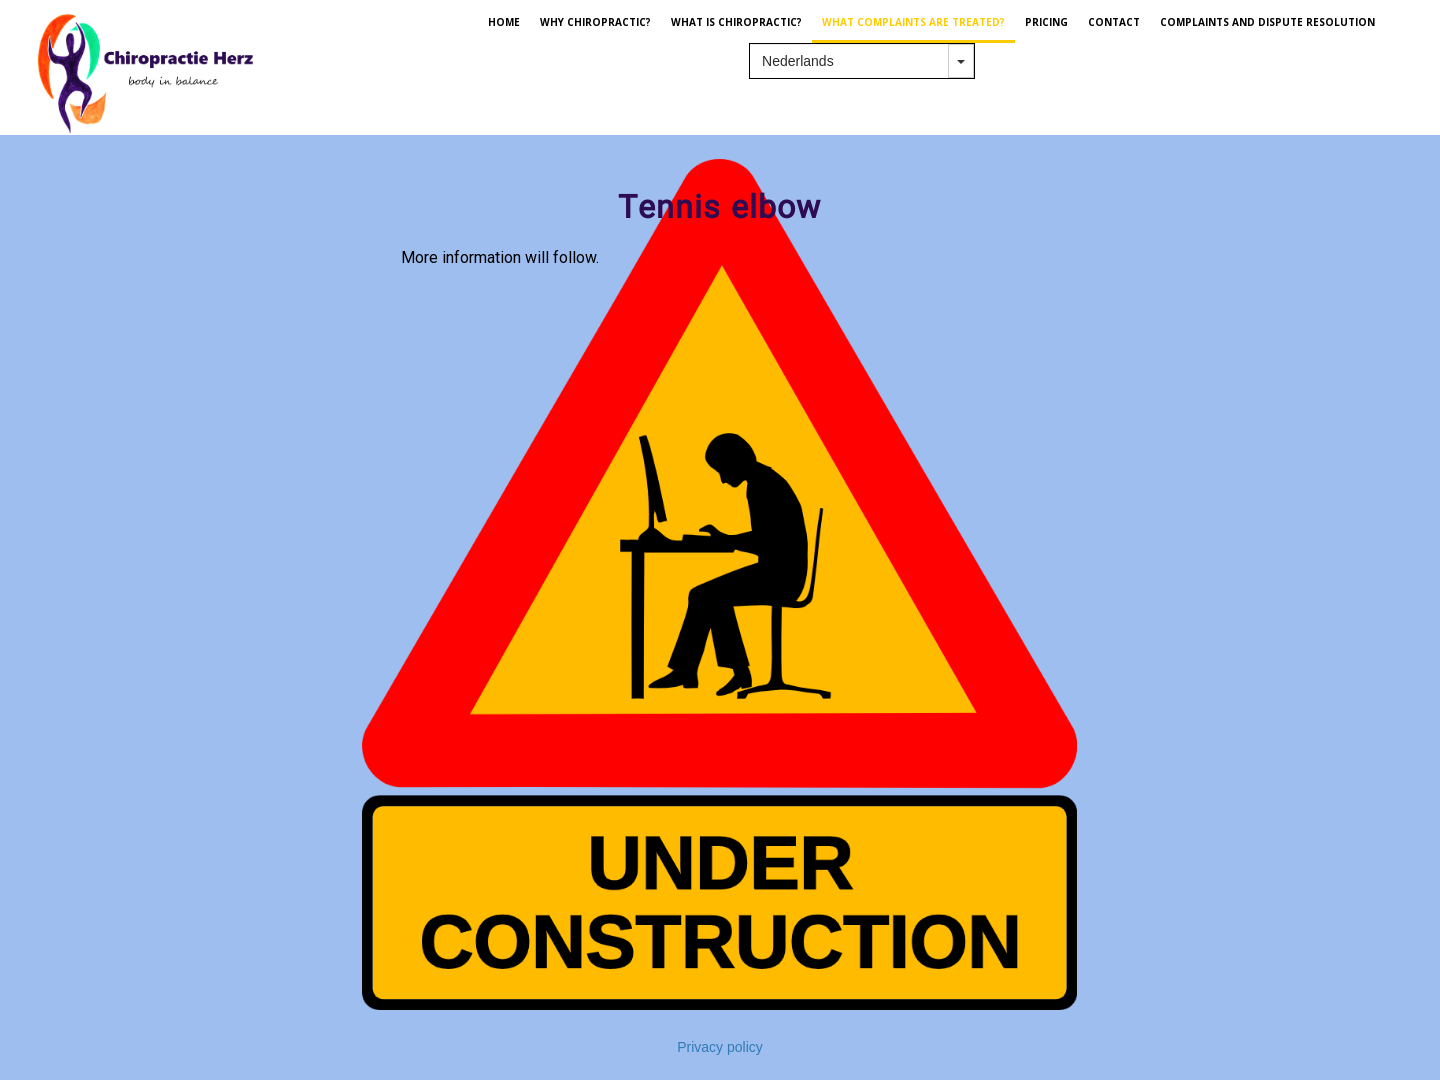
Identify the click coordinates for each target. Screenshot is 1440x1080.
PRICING (1046, 22)
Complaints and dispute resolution (1267, 22)
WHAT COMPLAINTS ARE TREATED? (913, 22)
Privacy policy (720, 1047)
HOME (504, 22)
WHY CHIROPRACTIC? (595, 22)
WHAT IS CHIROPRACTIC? (736, 22)
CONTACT (1114, 22)
